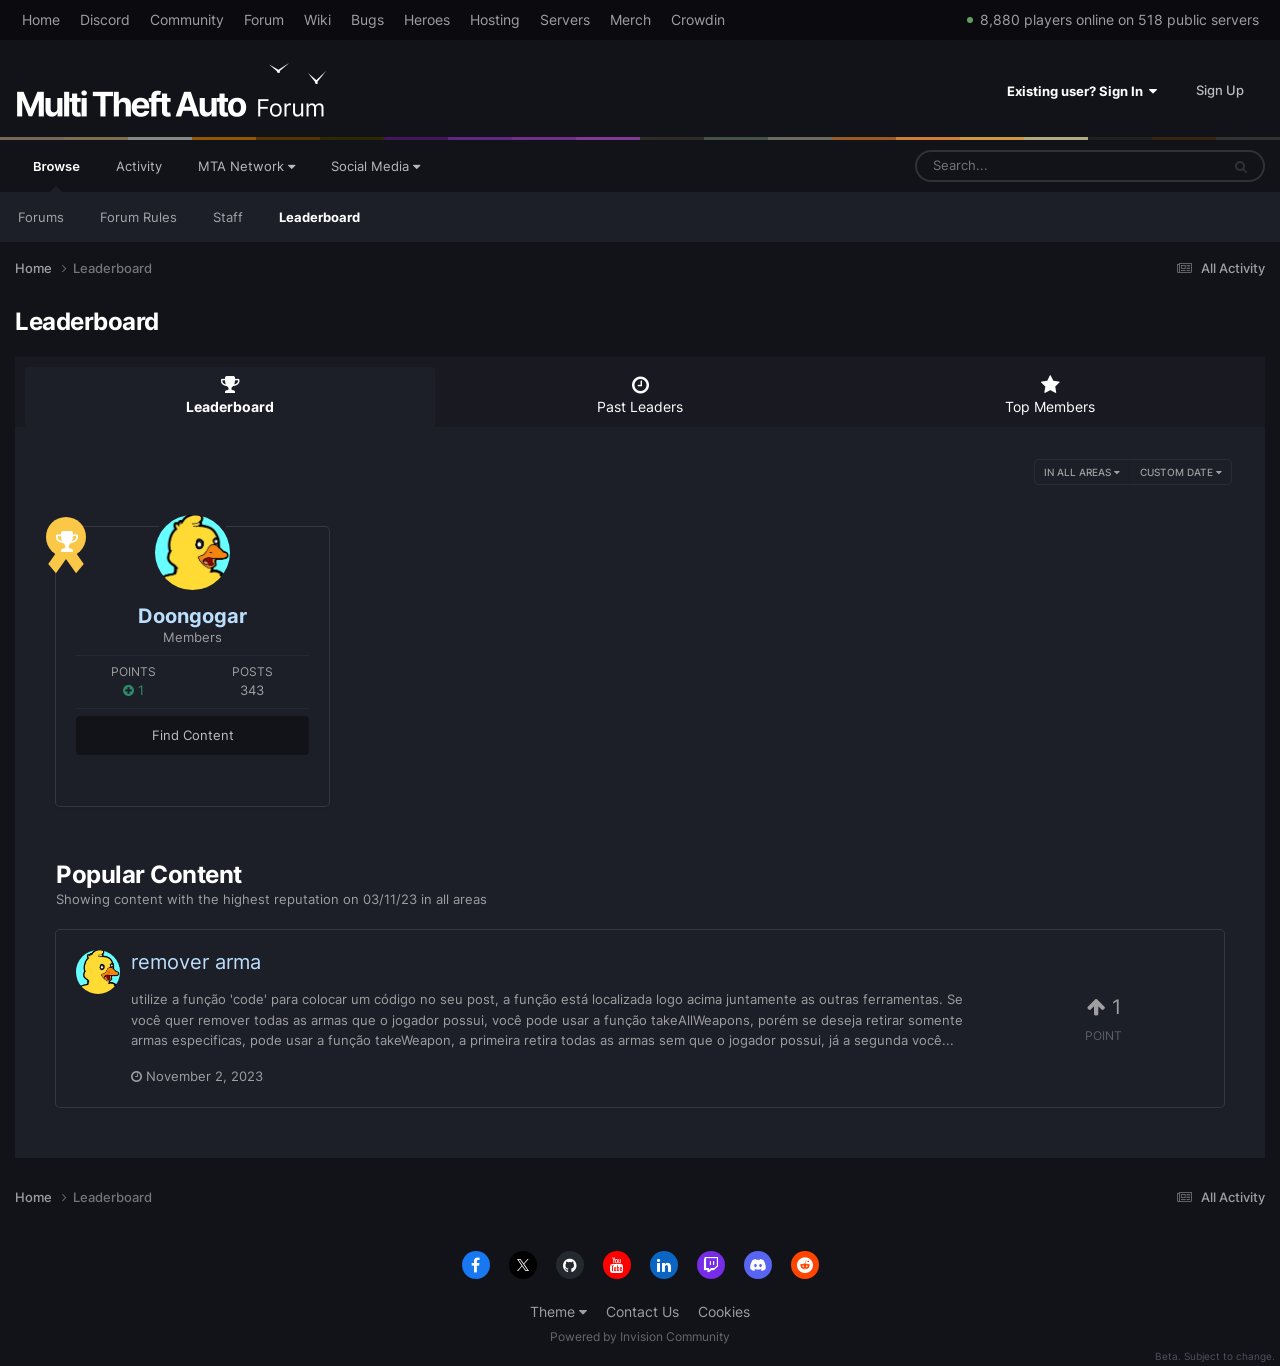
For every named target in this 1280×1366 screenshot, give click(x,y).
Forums (41, 217)
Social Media (375, 166)
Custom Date (1181, 472)
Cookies (724, 1311)
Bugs (367, 19)
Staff (228, 217)
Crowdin (698, 19)
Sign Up (1220, 90)
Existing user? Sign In (1082, 91)
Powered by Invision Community (640, 1336)
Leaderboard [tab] (230, 395)
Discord (105, 19)
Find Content (193, 735)
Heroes (427, 19)
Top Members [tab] (1050, 395)
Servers (565, 19)
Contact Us (642, 1311)
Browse (56, 175)
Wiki (317, 19)
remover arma (196, 962)
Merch (630, 19)
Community (187, 19)
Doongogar (192, 616)
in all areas (1082, 472)
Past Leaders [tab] (640, 395)
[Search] (1015, 166)
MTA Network (246, 166)
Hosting (495, 19)
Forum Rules (138, 217)
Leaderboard (319, 217)
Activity (139, 166)
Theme (558, 1311)
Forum (264, 19)
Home (41, 19)
